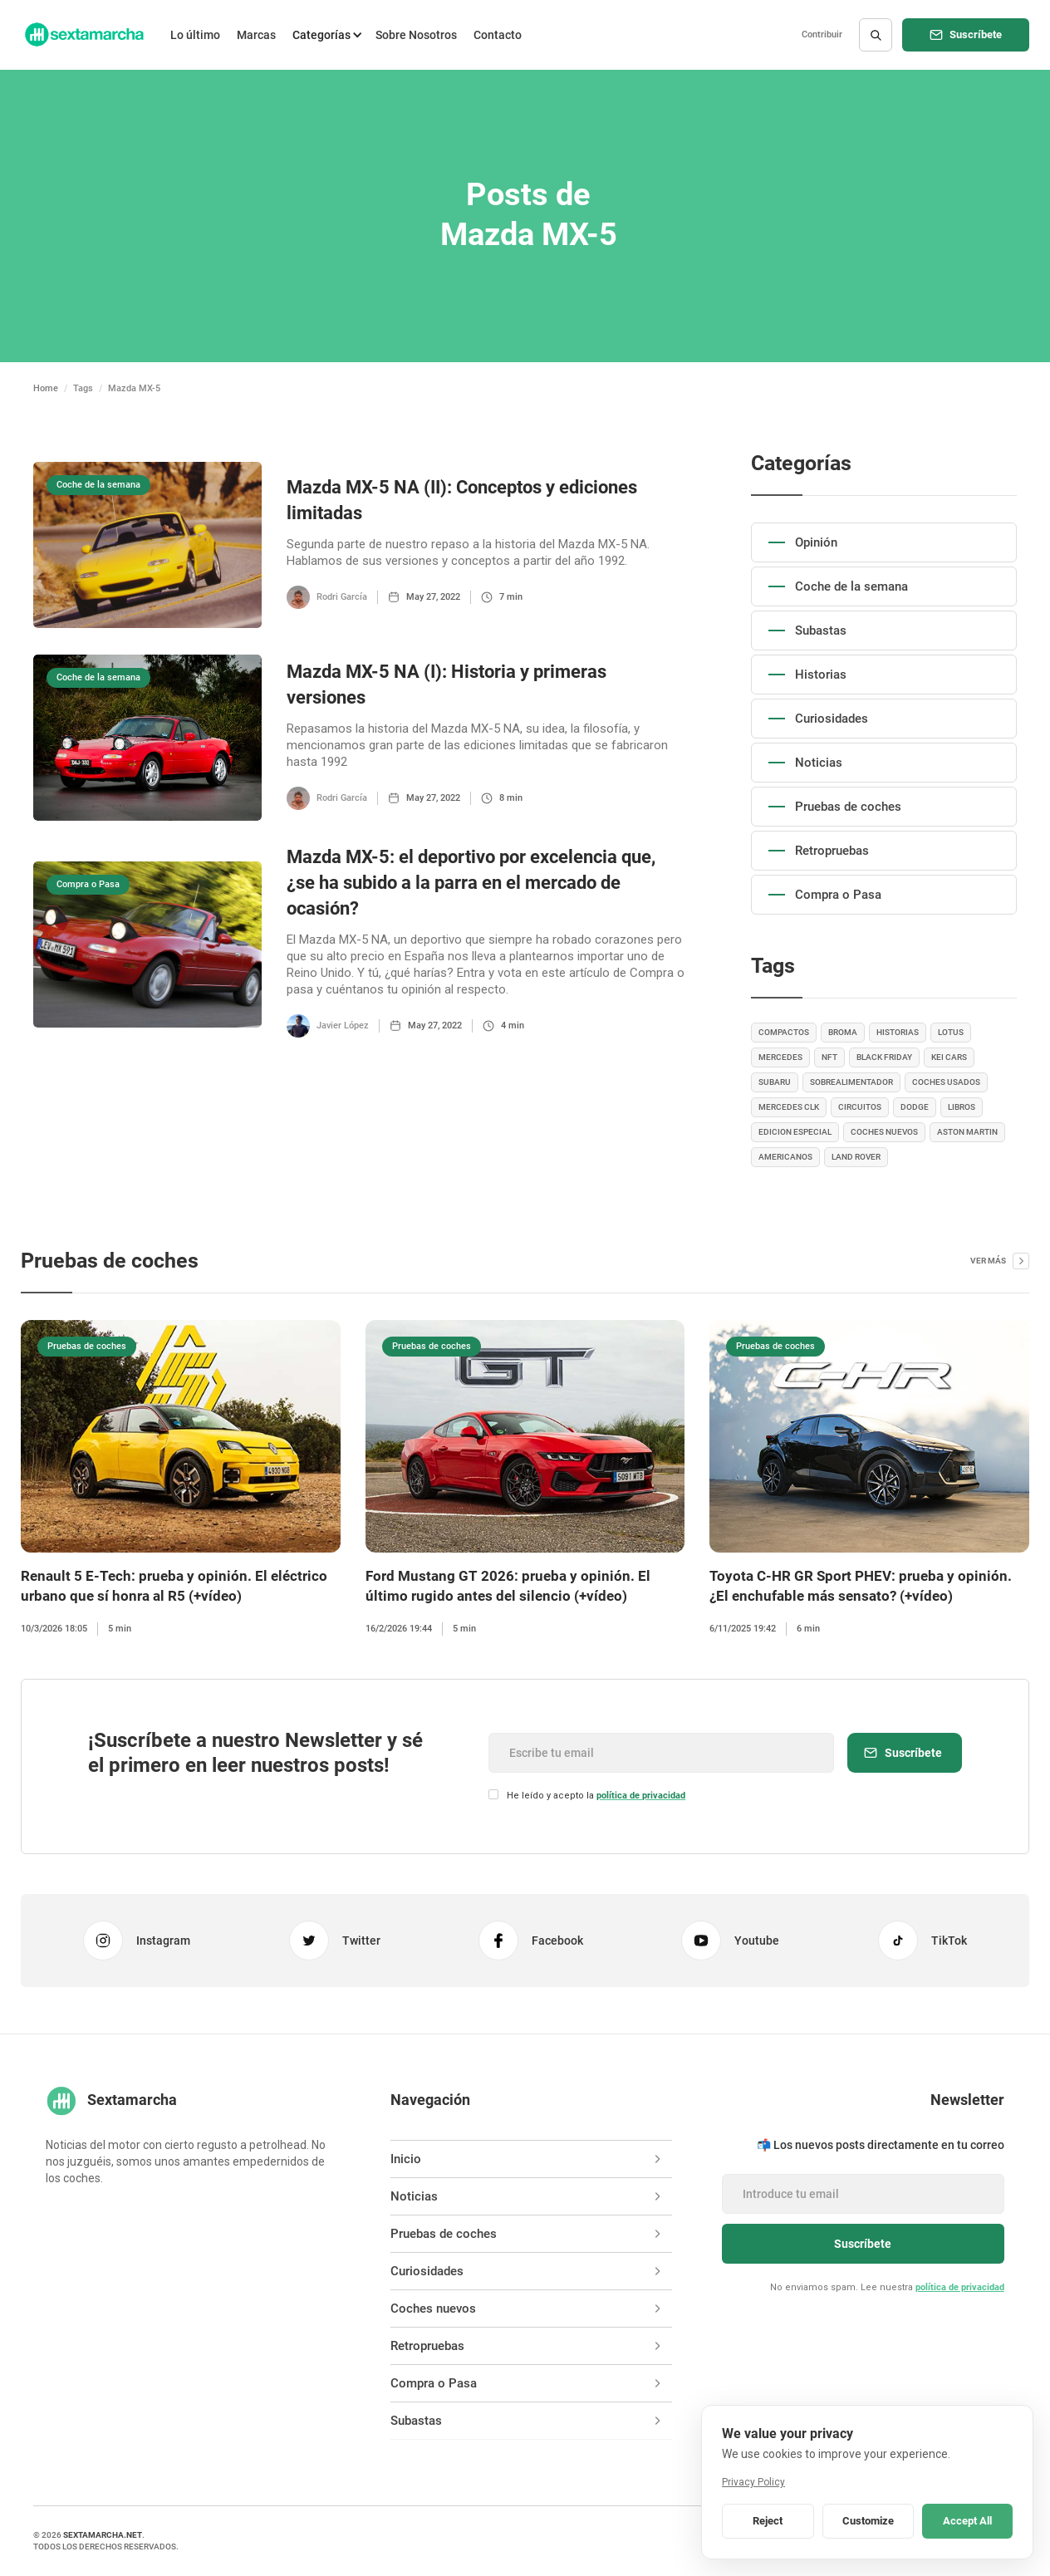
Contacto (497, 35)
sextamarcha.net (102, 2534)
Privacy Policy (753, 2482)
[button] (325, 35)
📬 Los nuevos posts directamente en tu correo (880, 2145)
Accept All (967, 2521)
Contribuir (822, 34)
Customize (868, 2521)
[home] (83, 35)
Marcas (256, 35)
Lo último (195, 35)
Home (45, 388)
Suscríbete (975, 34)
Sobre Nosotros (416, 35)
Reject (768, 2521)
